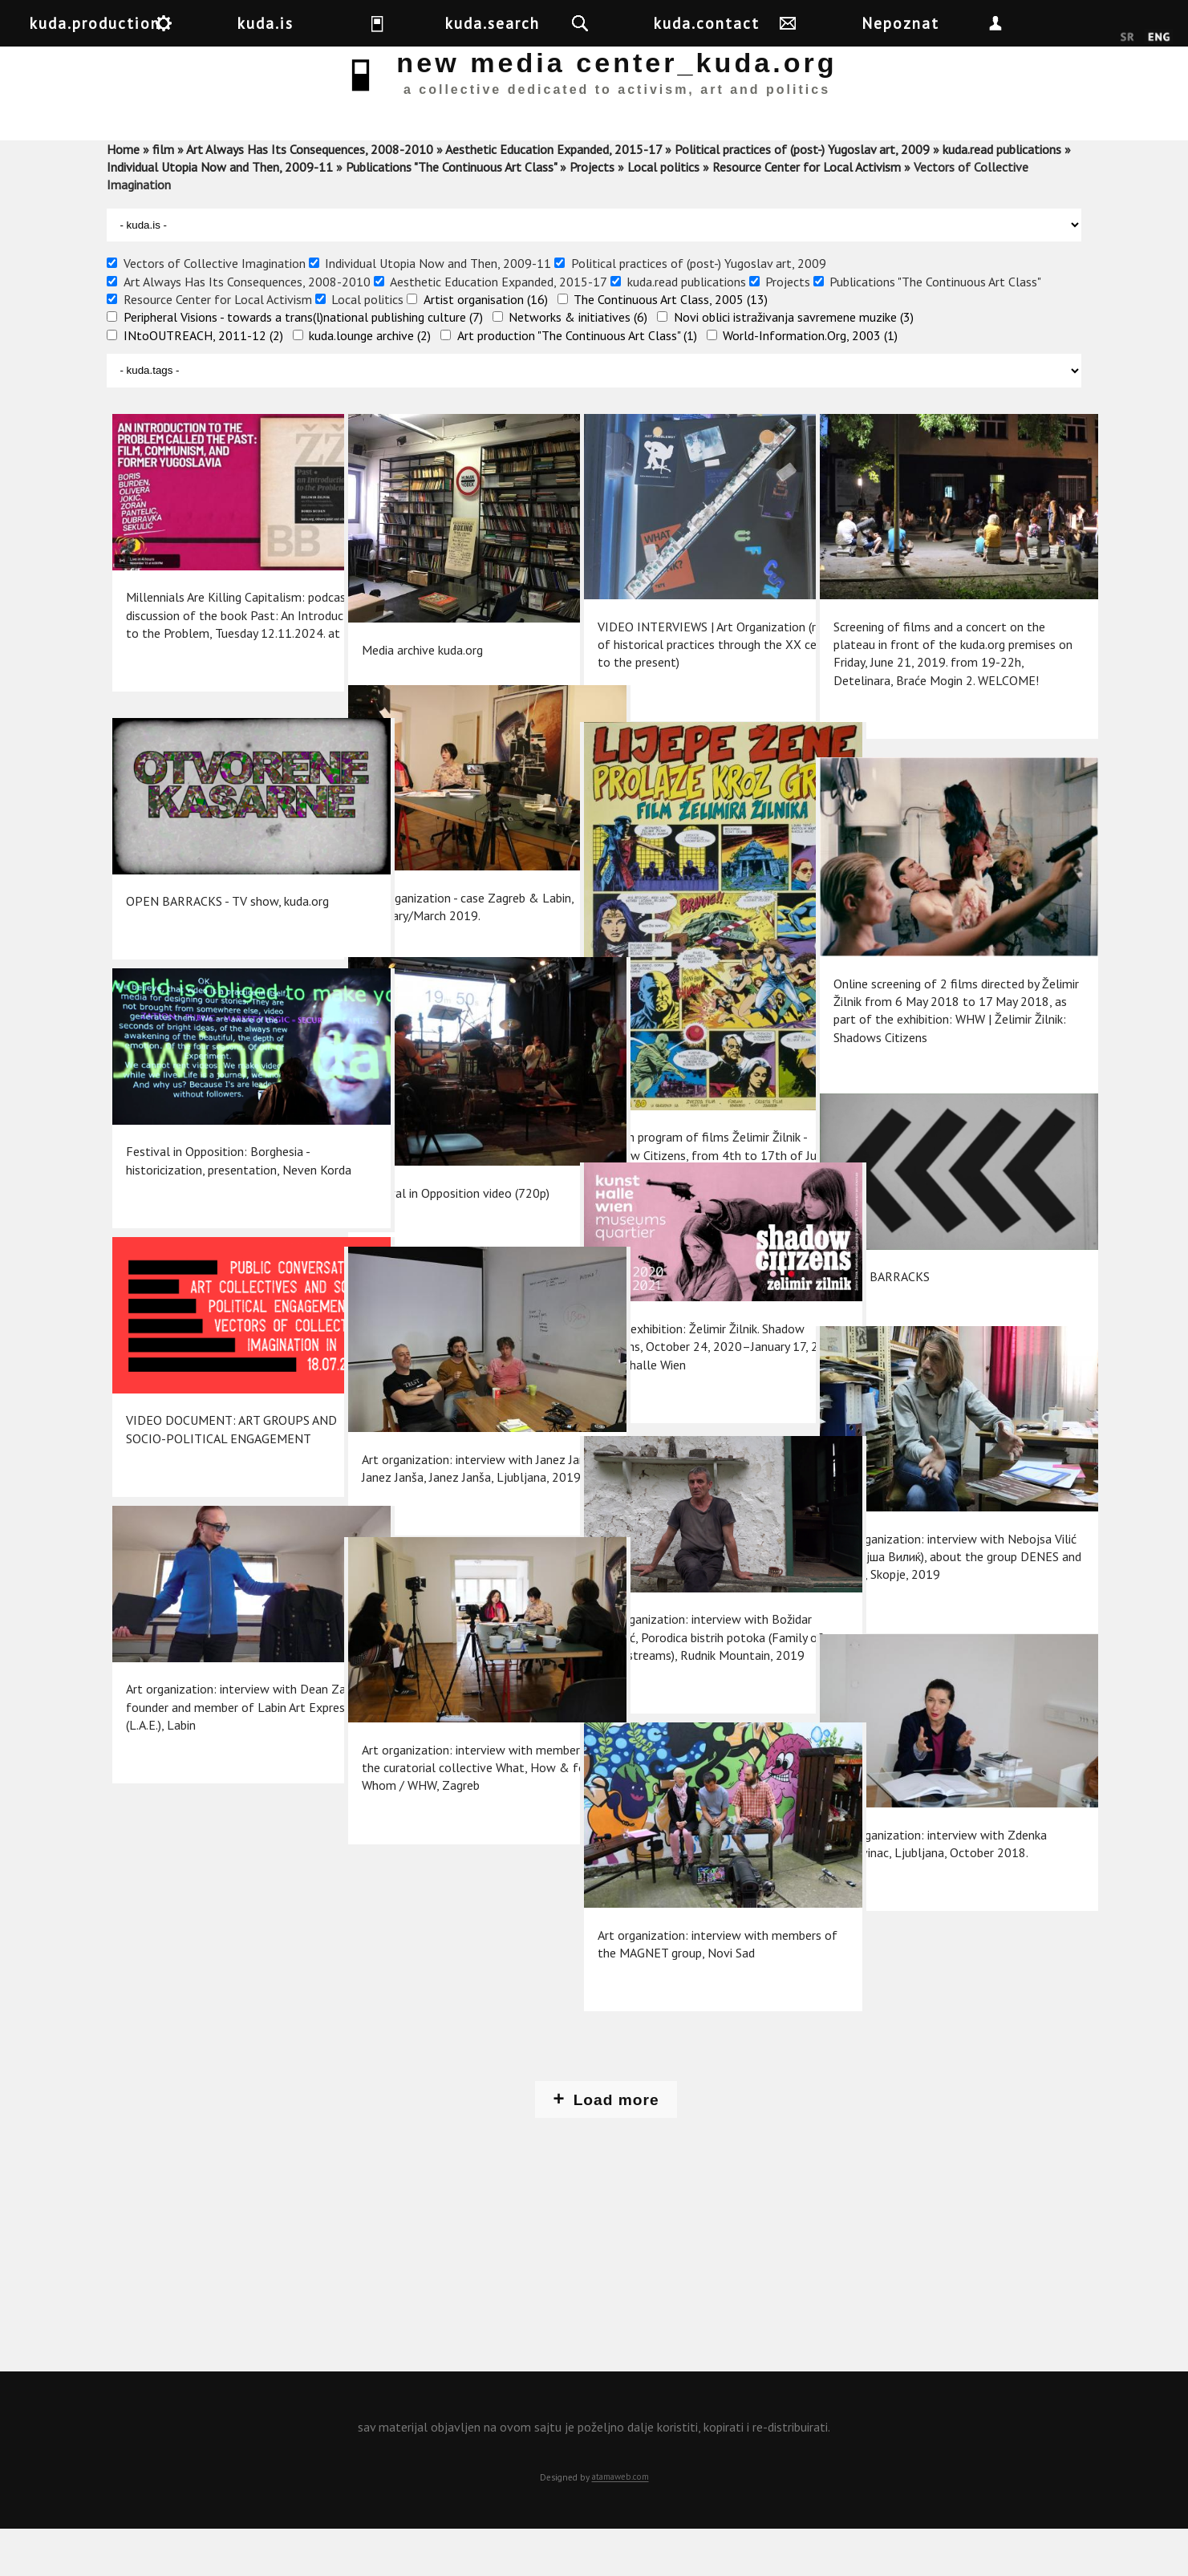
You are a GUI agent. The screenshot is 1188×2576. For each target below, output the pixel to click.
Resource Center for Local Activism (806, 213)
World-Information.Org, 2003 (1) (810, 382)
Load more (616, 2146)
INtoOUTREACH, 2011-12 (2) (203, 382)
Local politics (663, 213)
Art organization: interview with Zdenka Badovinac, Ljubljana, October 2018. (915, 1850)
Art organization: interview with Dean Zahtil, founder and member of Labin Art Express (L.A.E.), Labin (214, 1709)
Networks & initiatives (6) (578, 363)
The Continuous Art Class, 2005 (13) (671, 346)
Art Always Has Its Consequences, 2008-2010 (309, 196)
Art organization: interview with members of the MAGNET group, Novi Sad (682, 1947)
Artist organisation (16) (486, 346)
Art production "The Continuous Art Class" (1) (577, 382)
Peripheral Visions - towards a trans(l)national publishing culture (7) (303, 363)
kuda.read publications (1002, 196)
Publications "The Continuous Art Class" (451, 213)
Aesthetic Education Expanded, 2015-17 (553, 196)
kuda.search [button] (605, 23)
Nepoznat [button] (1058, 23)
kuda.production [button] (175, 23)
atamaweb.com (620, 2523)
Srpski (1127, 38)
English (1159, 38)
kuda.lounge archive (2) (370, 382)
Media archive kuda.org (419, 639)
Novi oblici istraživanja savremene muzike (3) (794, 363)
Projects (592, 213)
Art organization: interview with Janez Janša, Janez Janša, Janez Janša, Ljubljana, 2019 (444, 1472)
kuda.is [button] (399, 23)
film (163, 196)
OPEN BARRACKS (878, 1279)
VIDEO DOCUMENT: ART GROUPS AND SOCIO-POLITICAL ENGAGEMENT (214, 1440)
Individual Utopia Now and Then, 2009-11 (220, 213)
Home (123, 196)
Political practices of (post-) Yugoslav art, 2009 (802, 196)
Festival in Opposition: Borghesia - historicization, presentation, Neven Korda (214, 1172)
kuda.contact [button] (836, 23)
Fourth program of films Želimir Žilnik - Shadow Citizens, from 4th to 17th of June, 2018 (685, 1098)
